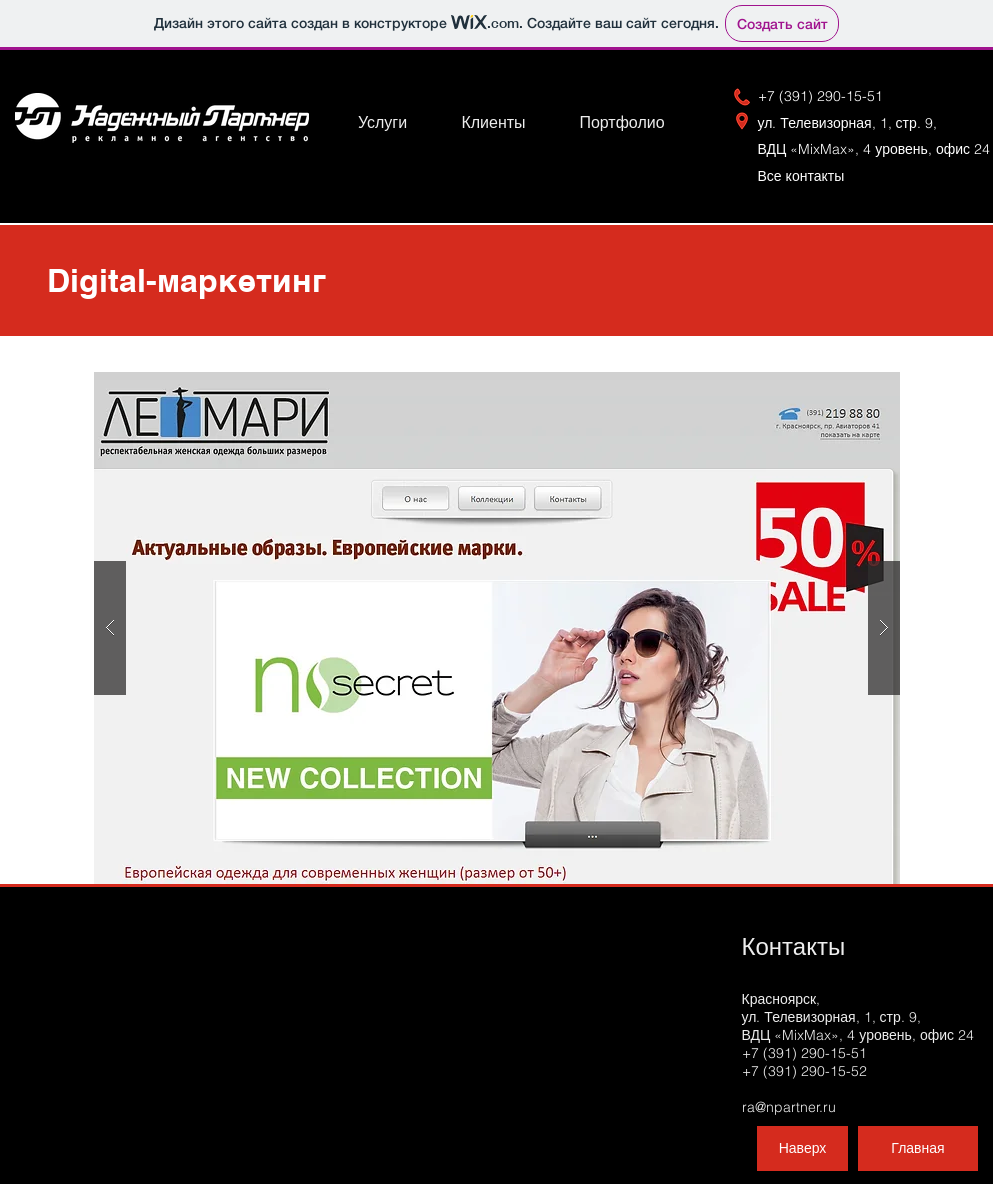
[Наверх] (802, 1148)
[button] (497, 628)
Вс (809, 176)
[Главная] (918, 1148)
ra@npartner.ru (789, 1107)
